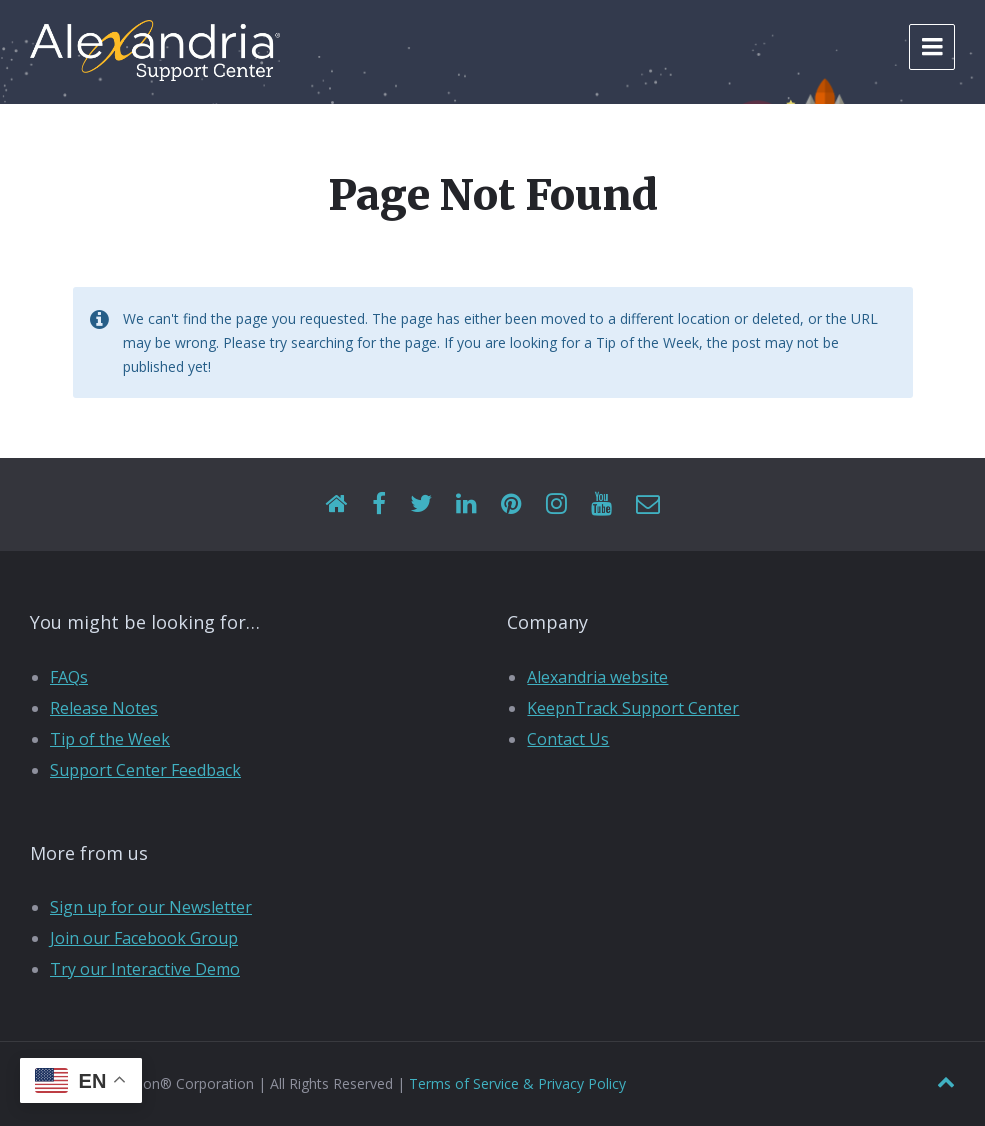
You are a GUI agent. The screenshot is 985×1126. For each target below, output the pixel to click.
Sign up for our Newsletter (151, 907)
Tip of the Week (110, 739)
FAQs (69, 677)
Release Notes (104, 708)
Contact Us (568, 739)
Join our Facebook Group (144, 938)
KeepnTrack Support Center (633, 708)
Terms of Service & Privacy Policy (517, 1083)
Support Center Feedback (145, 770)
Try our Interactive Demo (145, 969)
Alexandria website (597, 677)
